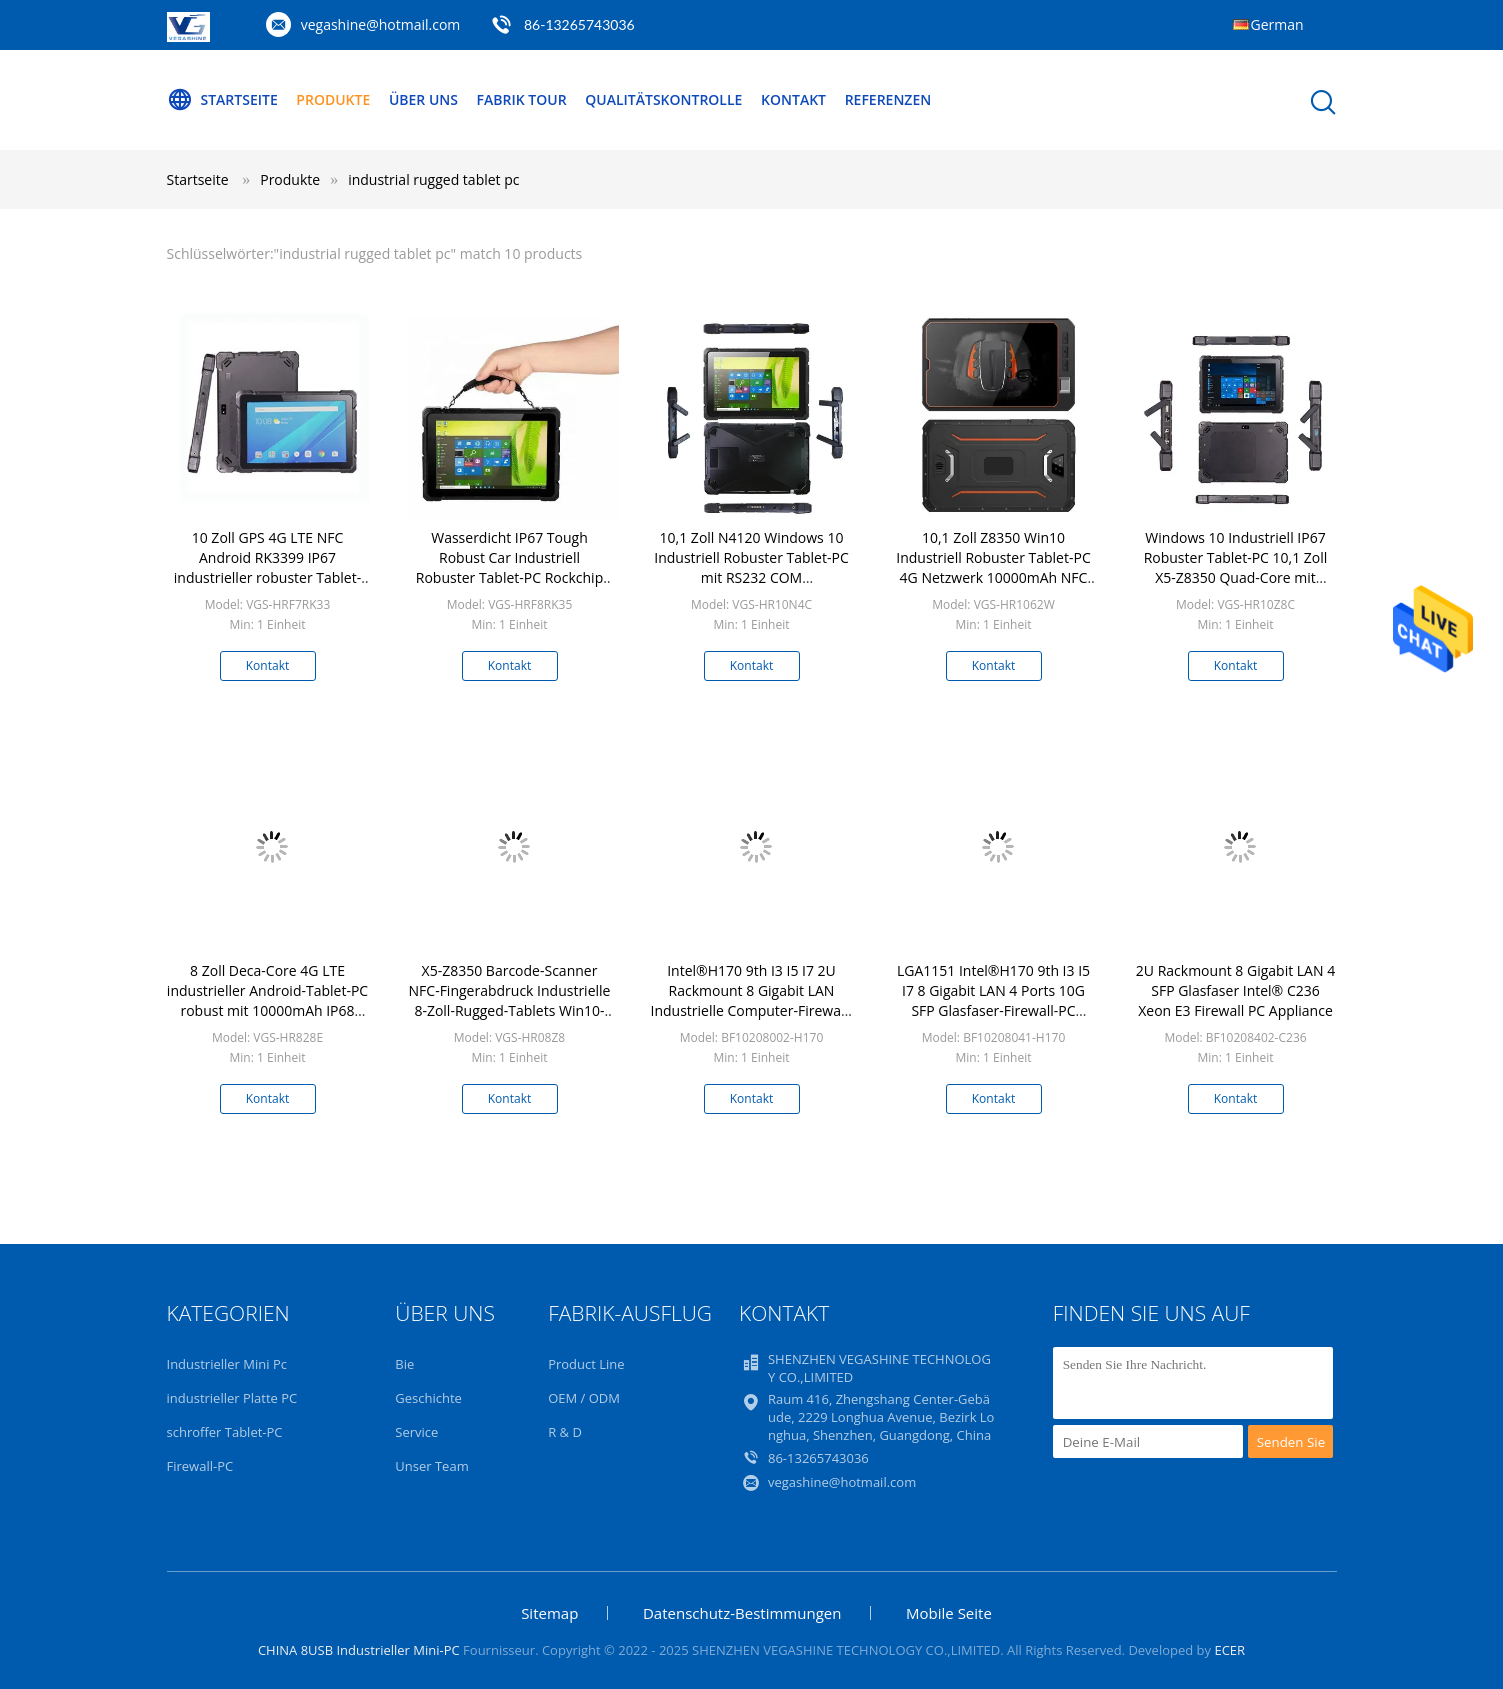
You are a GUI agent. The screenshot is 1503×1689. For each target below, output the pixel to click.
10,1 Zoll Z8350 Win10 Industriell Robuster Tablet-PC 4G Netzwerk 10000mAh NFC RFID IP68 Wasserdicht (993, 567)
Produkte (333, 99)
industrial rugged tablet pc (433, 179)
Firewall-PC (200, 1466)
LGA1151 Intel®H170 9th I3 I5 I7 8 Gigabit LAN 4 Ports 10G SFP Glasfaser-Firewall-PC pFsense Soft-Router (993, 1000)
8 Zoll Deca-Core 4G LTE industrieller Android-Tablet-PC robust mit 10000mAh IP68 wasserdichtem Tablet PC (267, 1000)
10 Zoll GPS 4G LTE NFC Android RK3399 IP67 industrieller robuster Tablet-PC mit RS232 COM (267, 567)
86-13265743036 (579, 24)
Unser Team (431, 1466)
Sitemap (549, 1613)
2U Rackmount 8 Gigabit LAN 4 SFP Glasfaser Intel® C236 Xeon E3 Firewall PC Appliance (1235, 990)
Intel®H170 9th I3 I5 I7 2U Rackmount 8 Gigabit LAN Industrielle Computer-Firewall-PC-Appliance (752, 1000)
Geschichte (428, 1398)
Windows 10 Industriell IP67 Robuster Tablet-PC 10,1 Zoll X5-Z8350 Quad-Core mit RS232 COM (1236, 567)
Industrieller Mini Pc (227, 1364)
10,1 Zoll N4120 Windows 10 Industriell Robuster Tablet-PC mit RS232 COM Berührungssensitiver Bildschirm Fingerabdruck (751, 577)
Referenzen (888, 99)
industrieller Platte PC (232, 1398)
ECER (1229, 1650)
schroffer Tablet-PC (225, 1432)
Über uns (423, 99)
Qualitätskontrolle (663, 99)
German (1277, 24)
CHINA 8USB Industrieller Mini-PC (359, 1650)
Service (416, 1432)
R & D (565, 1432)
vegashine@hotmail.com (381, 24)
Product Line (586, 1364)
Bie (404, 1364)
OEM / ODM (584, 1398)
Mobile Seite (949, 1613)
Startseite (222, 100)
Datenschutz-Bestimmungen (742, 1613)
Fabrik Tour (522, 99)
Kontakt (793, 99)
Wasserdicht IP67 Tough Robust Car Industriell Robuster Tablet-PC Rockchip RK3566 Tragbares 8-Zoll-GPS (509, 567)
